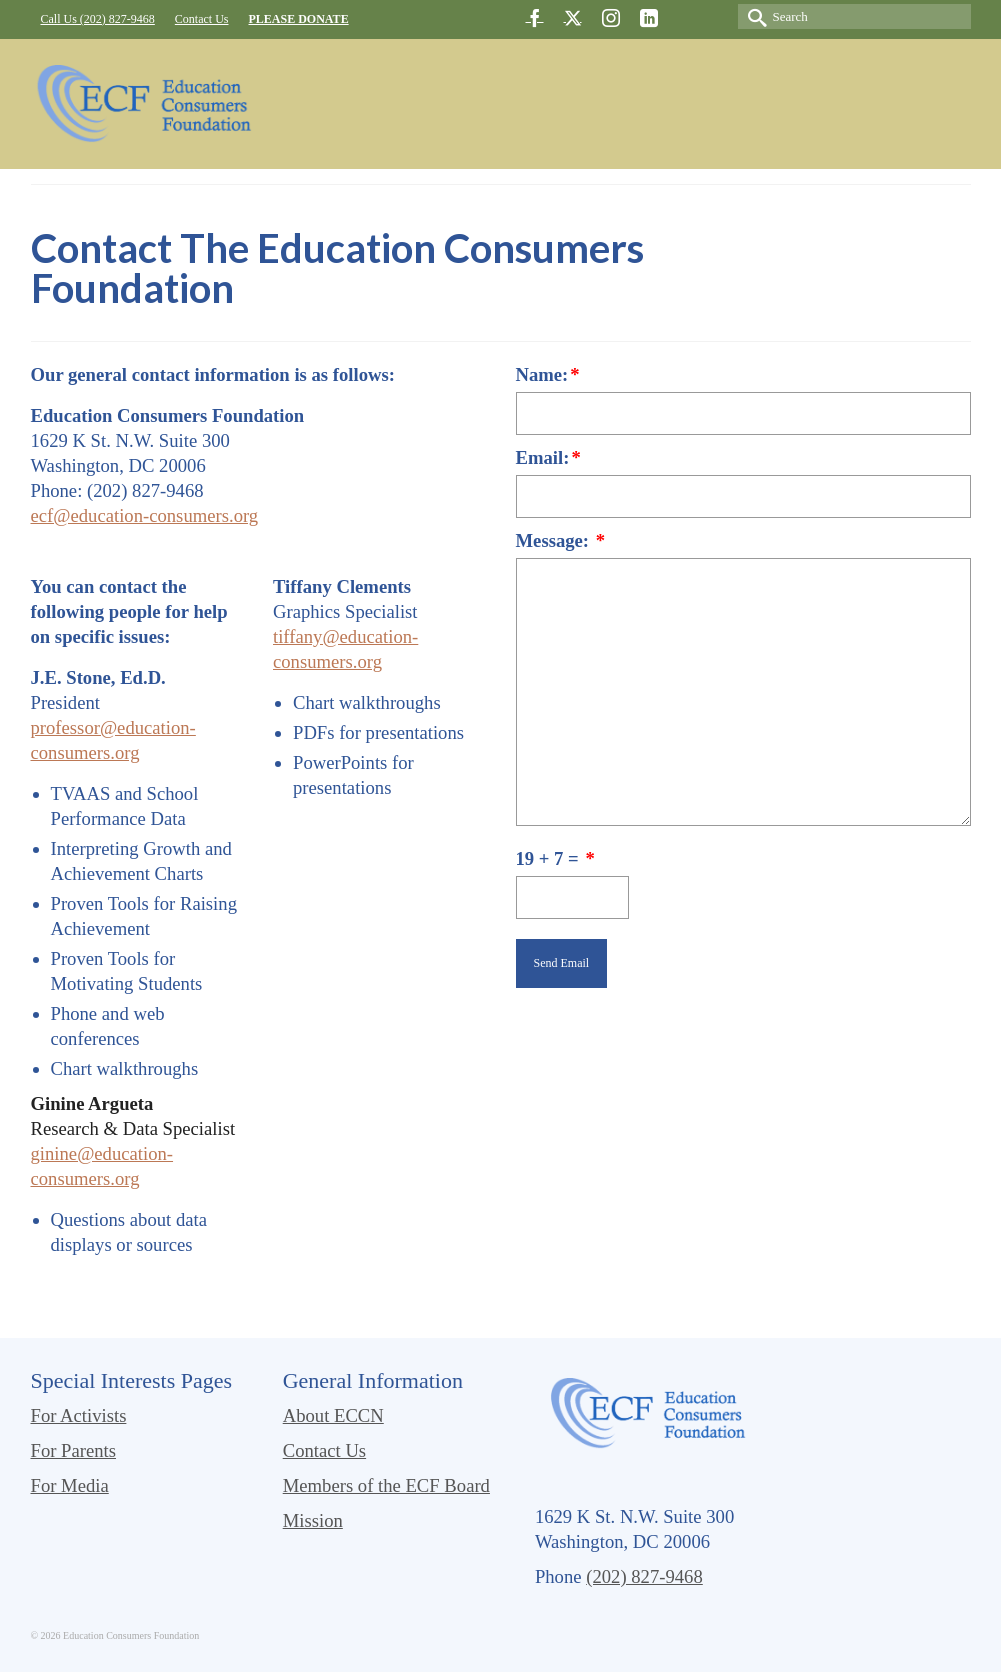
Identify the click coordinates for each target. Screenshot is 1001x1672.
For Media (70, 1485)
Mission (313, 1520)
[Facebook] (535, 17)
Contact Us (324, 1450)
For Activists (79, 1415)
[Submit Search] (753, 16)
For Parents (74, 1450)
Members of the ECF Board (386, 1485)
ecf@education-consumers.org (145, 515)
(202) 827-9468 (644, 1576)
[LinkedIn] (649, 17)
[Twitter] (573, 17)
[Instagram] (611, 17)
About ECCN (333, 1415)
